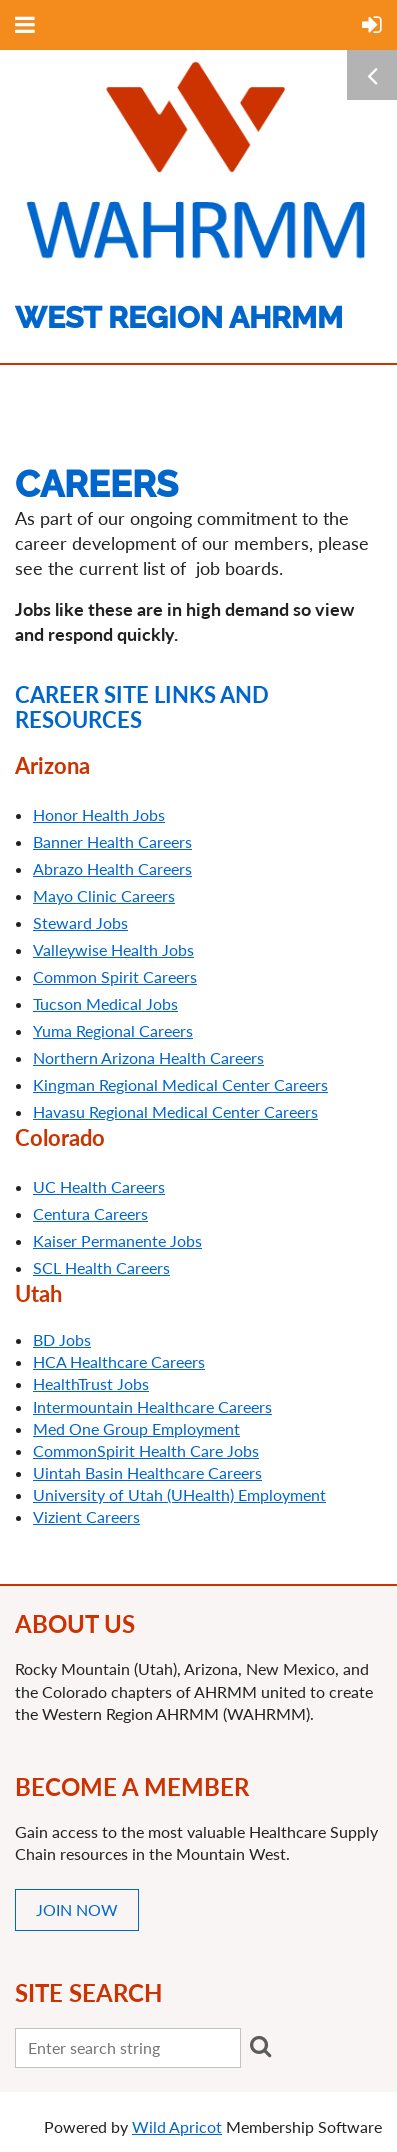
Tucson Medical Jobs (105, 1003)
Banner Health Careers (112, 841)
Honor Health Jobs (99, 814)
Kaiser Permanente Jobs (117, 1240)
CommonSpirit (146, 1450)
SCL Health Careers (101, 1267)
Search (260, 2046)
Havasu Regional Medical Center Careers (175, 1111)
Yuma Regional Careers (113, 1030)
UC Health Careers (99, 1186)
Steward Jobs (80, 922)
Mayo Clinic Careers (104, 895)
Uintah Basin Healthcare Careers (147, 1472)
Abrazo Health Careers (112, 868)
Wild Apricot (177, 2126)
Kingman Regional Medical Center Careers (180, 1084)
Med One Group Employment (136, 1428)
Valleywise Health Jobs (113, 949)
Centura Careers (90, 1213)
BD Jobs (62, 1339)
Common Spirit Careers (115, 976)
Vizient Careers (86, 1516)
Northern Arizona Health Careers (148, 1057)
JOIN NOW (77, 1909)
